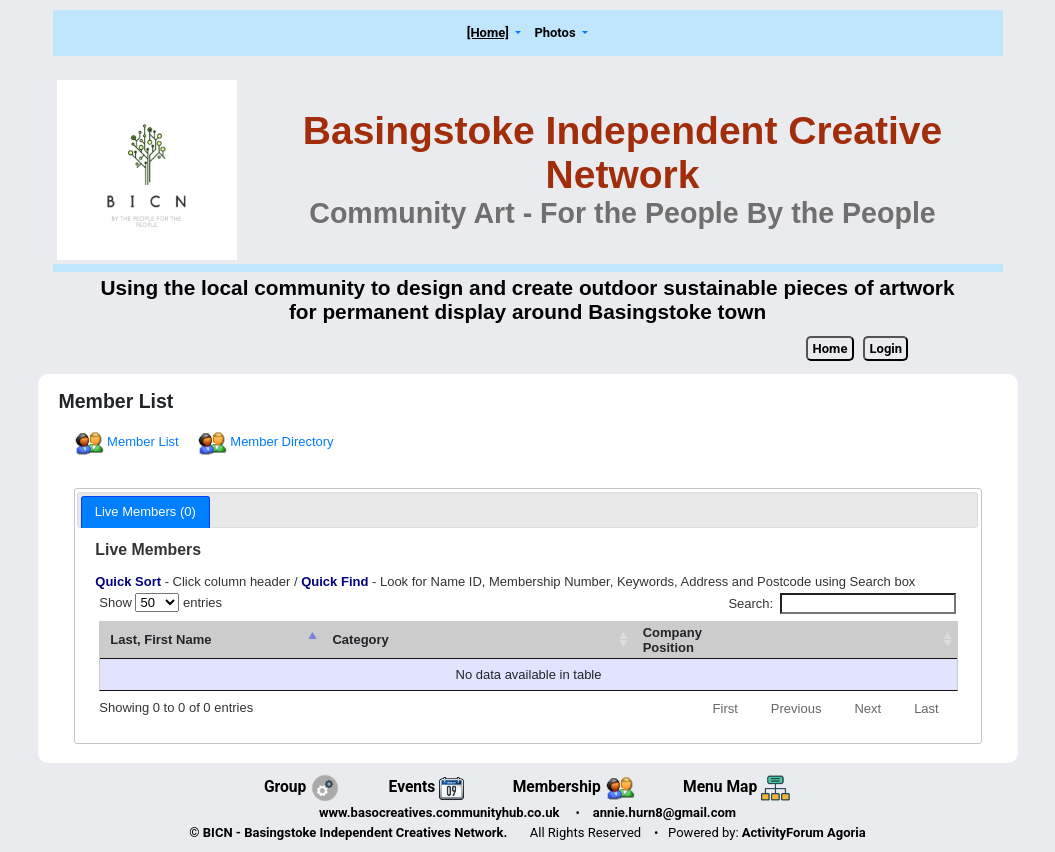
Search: (841, 603)
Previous (796, 708)
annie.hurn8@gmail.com (664, 812)
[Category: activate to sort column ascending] (600, 640)
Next (867, 708)
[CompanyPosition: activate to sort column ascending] (836, 640)
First (725, 708)
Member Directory (267, 441)
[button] (494, 33)
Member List (128, 441)
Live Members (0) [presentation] (145, 511)
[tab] (145, 512)
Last (926, 708)
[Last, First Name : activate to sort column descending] (292, 640)
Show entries (160, 602)
